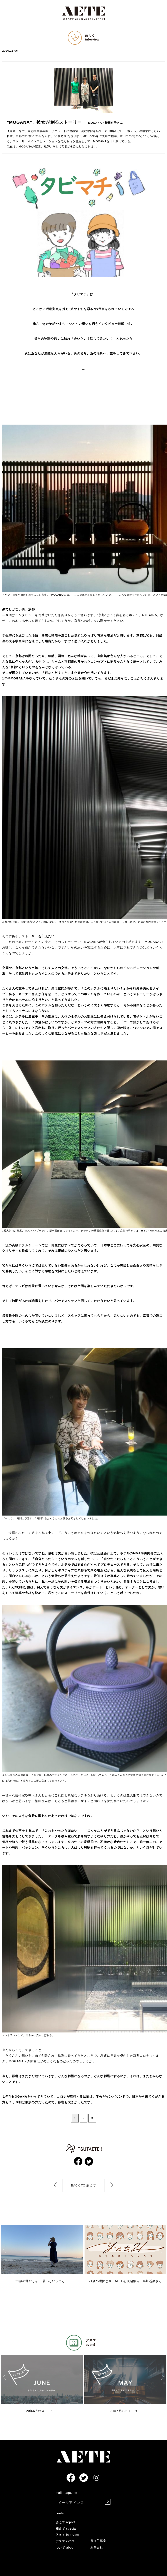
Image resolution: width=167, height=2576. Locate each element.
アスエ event (65, 2541)
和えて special (66, 2528)
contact (61, 2513)
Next (162, 2249)
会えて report (65, 2522)
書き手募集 (98, 2540)
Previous (4, 2249)
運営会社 (96, 2547)
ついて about (65, 2547)
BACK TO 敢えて (83, 2185)
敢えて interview (68, 2535)
